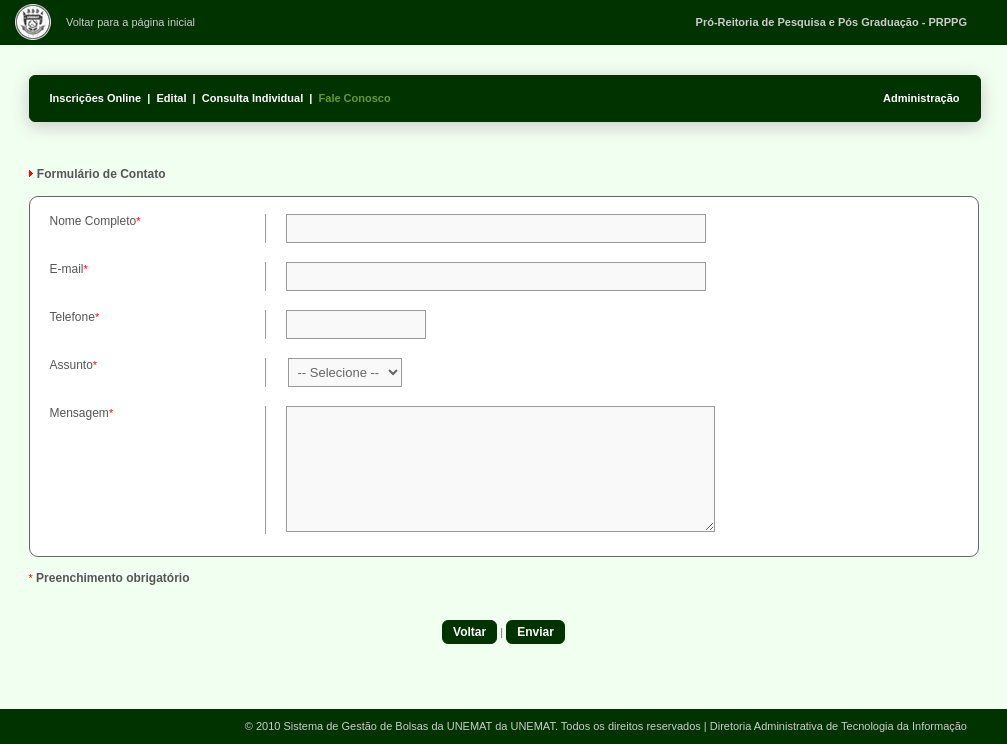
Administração (921, 98)
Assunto (71, 365)
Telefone (72, 317)
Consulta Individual (252, 98)
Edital (172, 98)
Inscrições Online (96, 98)
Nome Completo (93, 221)
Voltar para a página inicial (130, 22)
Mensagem (79, 413)
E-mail (67, 269)
